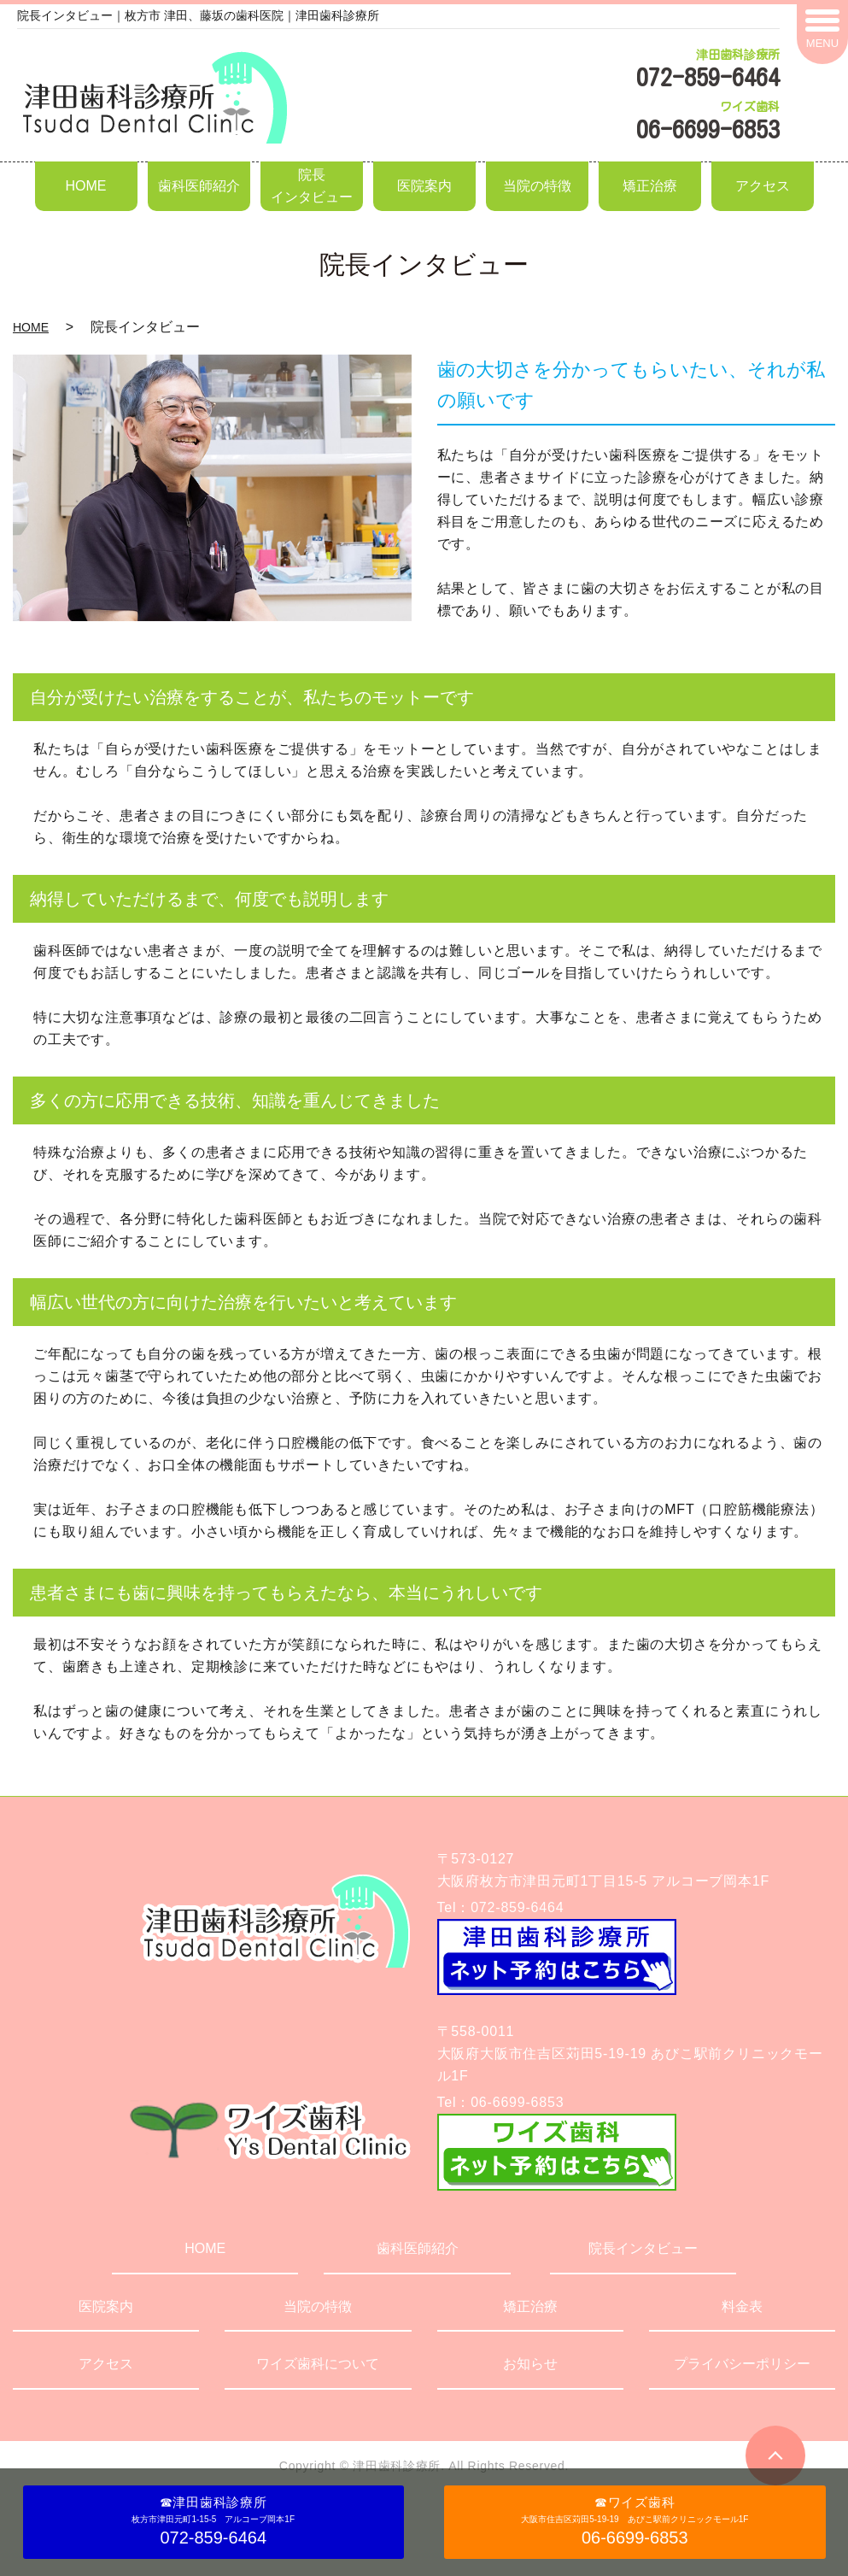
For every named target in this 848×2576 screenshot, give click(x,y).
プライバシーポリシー (742, 2363)
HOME (86, 186)
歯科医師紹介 (199, 186)
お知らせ (530, 2363)
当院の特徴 (537, 186)
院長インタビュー (312, 185)
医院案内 (424, 186)
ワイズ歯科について (317, 2363)
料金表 (742, 2306)
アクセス (762, 186)
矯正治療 (650, 186)
